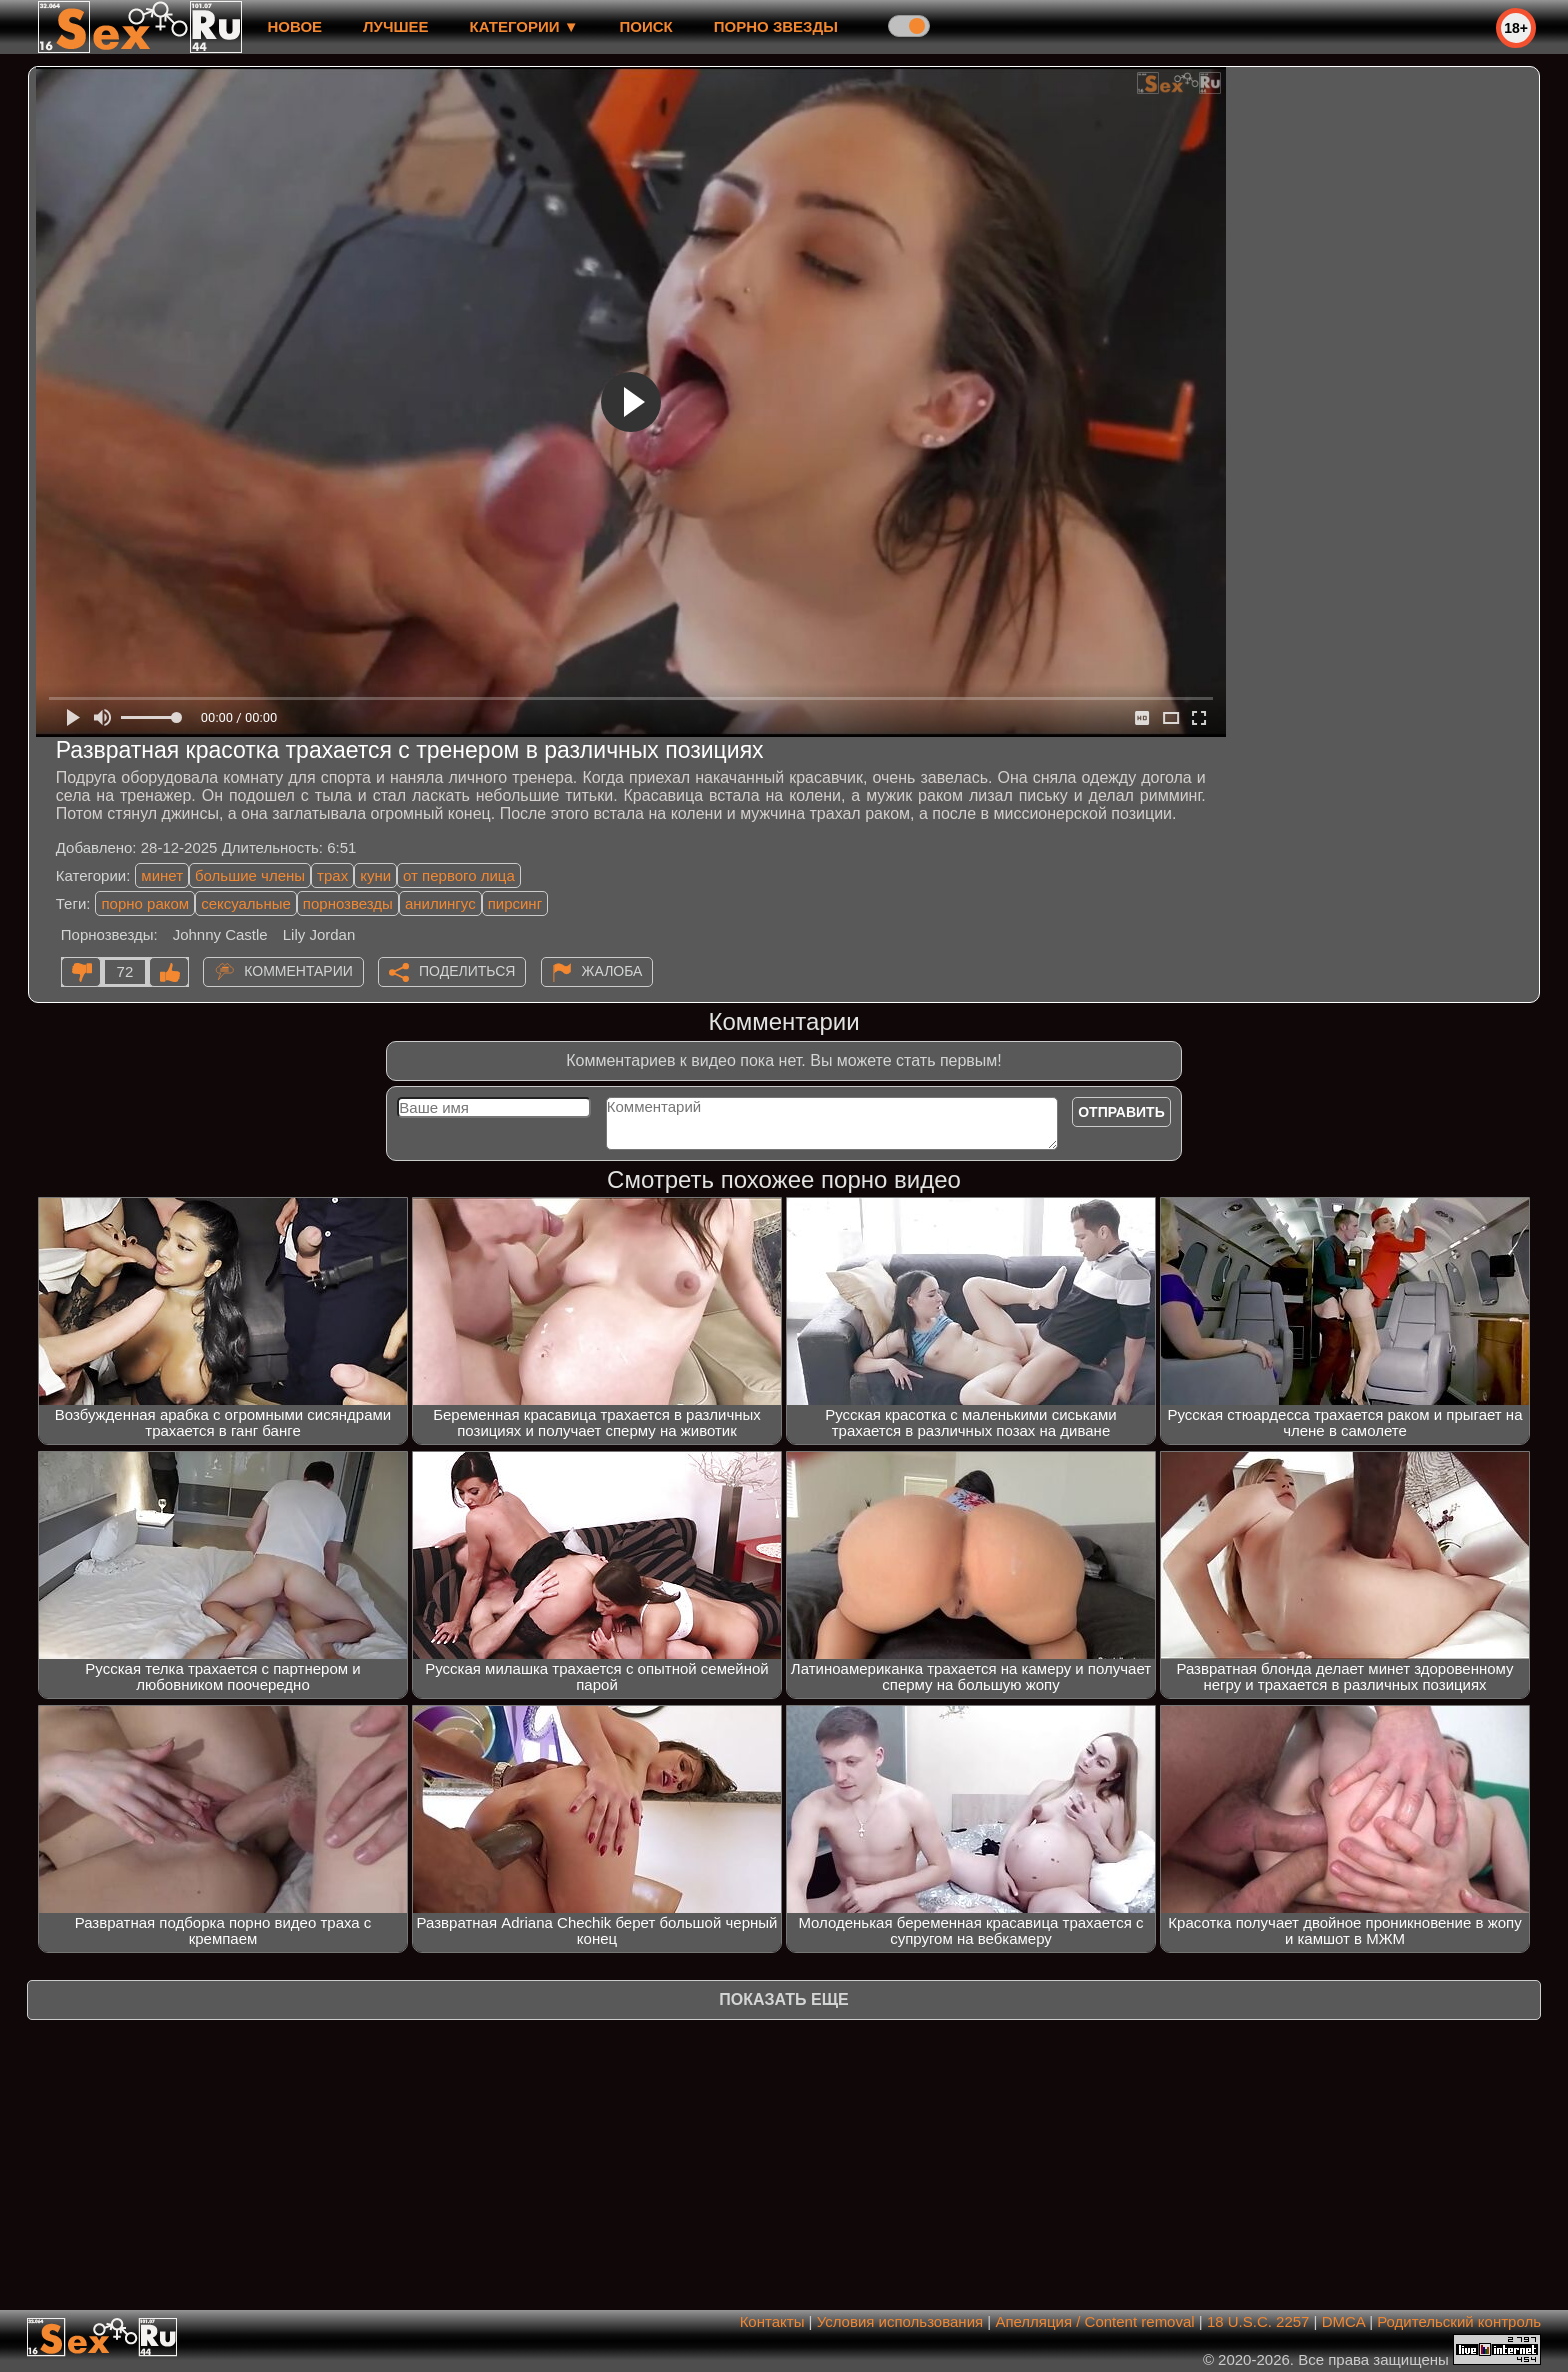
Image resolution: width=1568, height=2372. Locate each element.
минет (162, 875)
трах (332, 875)
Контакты (772, 2321)
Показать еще (783, 1999)
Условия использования (900, 2321)
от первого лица (459, 875)
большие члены (250, 875)
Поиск (646, 26)
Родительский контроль (1459, 2321)
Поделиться (467, 971)
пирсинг (515, 903)
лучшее (395, 26)
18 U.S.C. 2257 (1258, 2321)
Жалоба (612, 971)
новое (294, 26)
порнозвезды (348, 903)
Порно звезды (776, 26)
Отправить (1121, 1112)
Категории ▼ (524, 26)
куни (375, 875)
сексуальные (246, 903)
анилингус (440, 903)
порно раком (145, 903)
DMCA (1343, 2321)
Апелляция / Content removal (1094, 2321)
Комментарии (298, 971)
